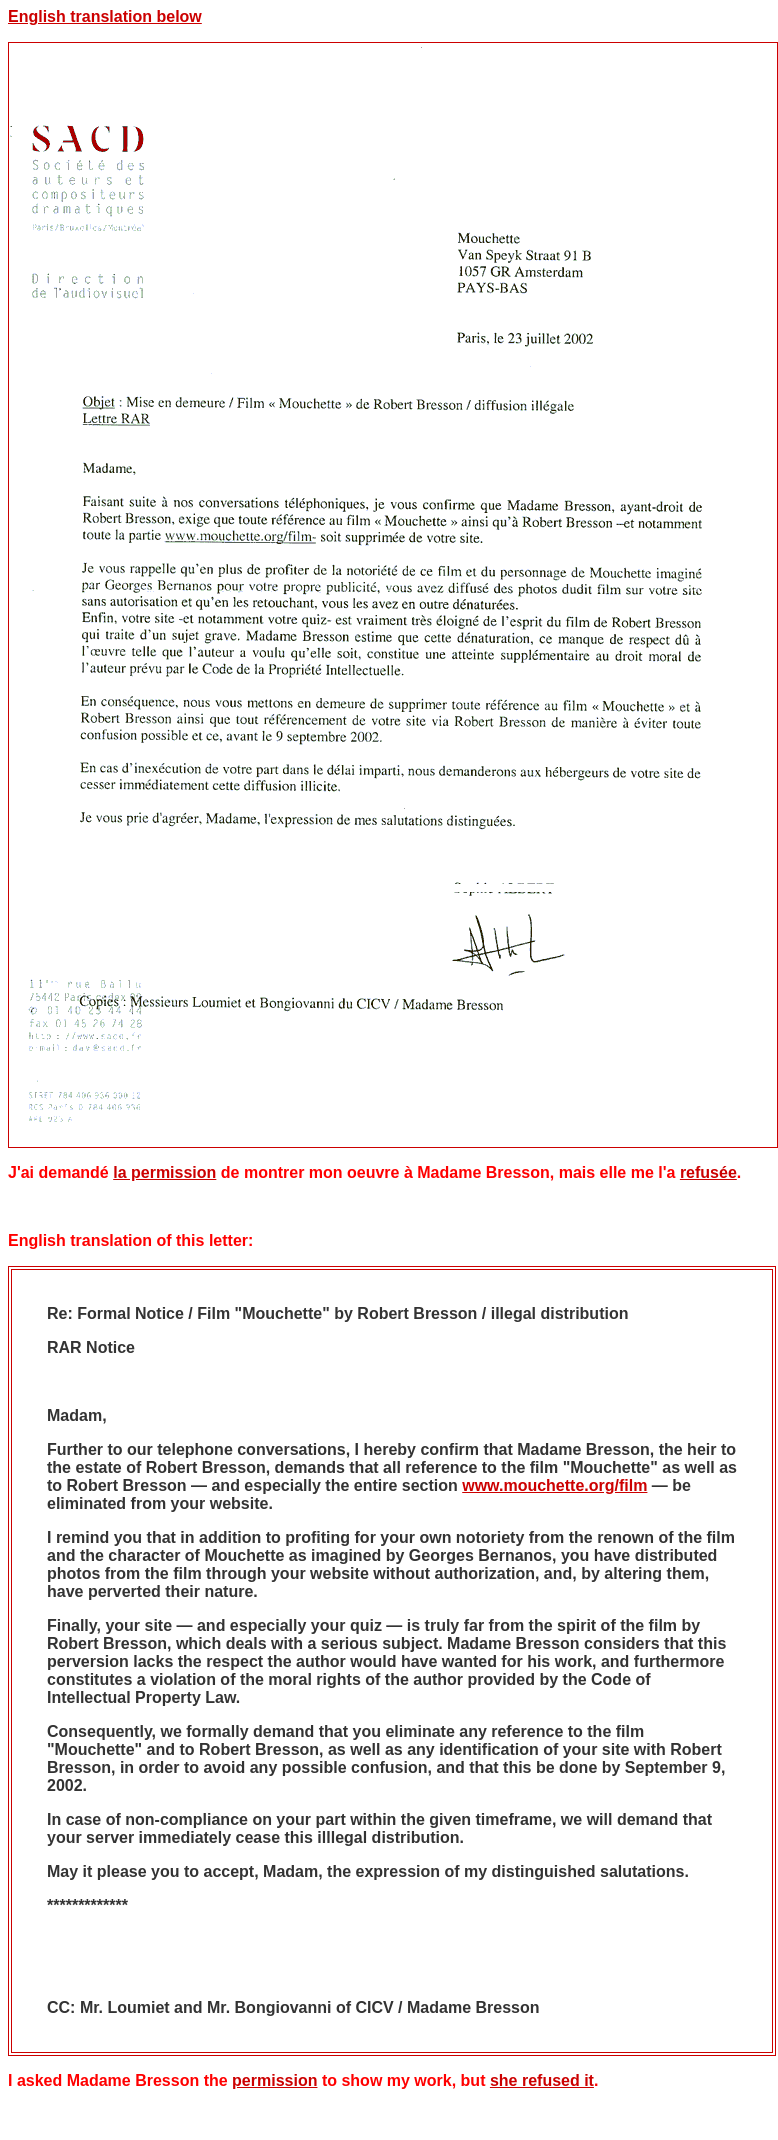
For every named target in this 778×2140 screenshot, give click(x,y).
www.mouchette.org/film (554, 1485)
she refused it (542, 2080)
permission (274, 2080)
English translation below (105, 16)
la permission (164, 1172)
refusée (708, 1172)
